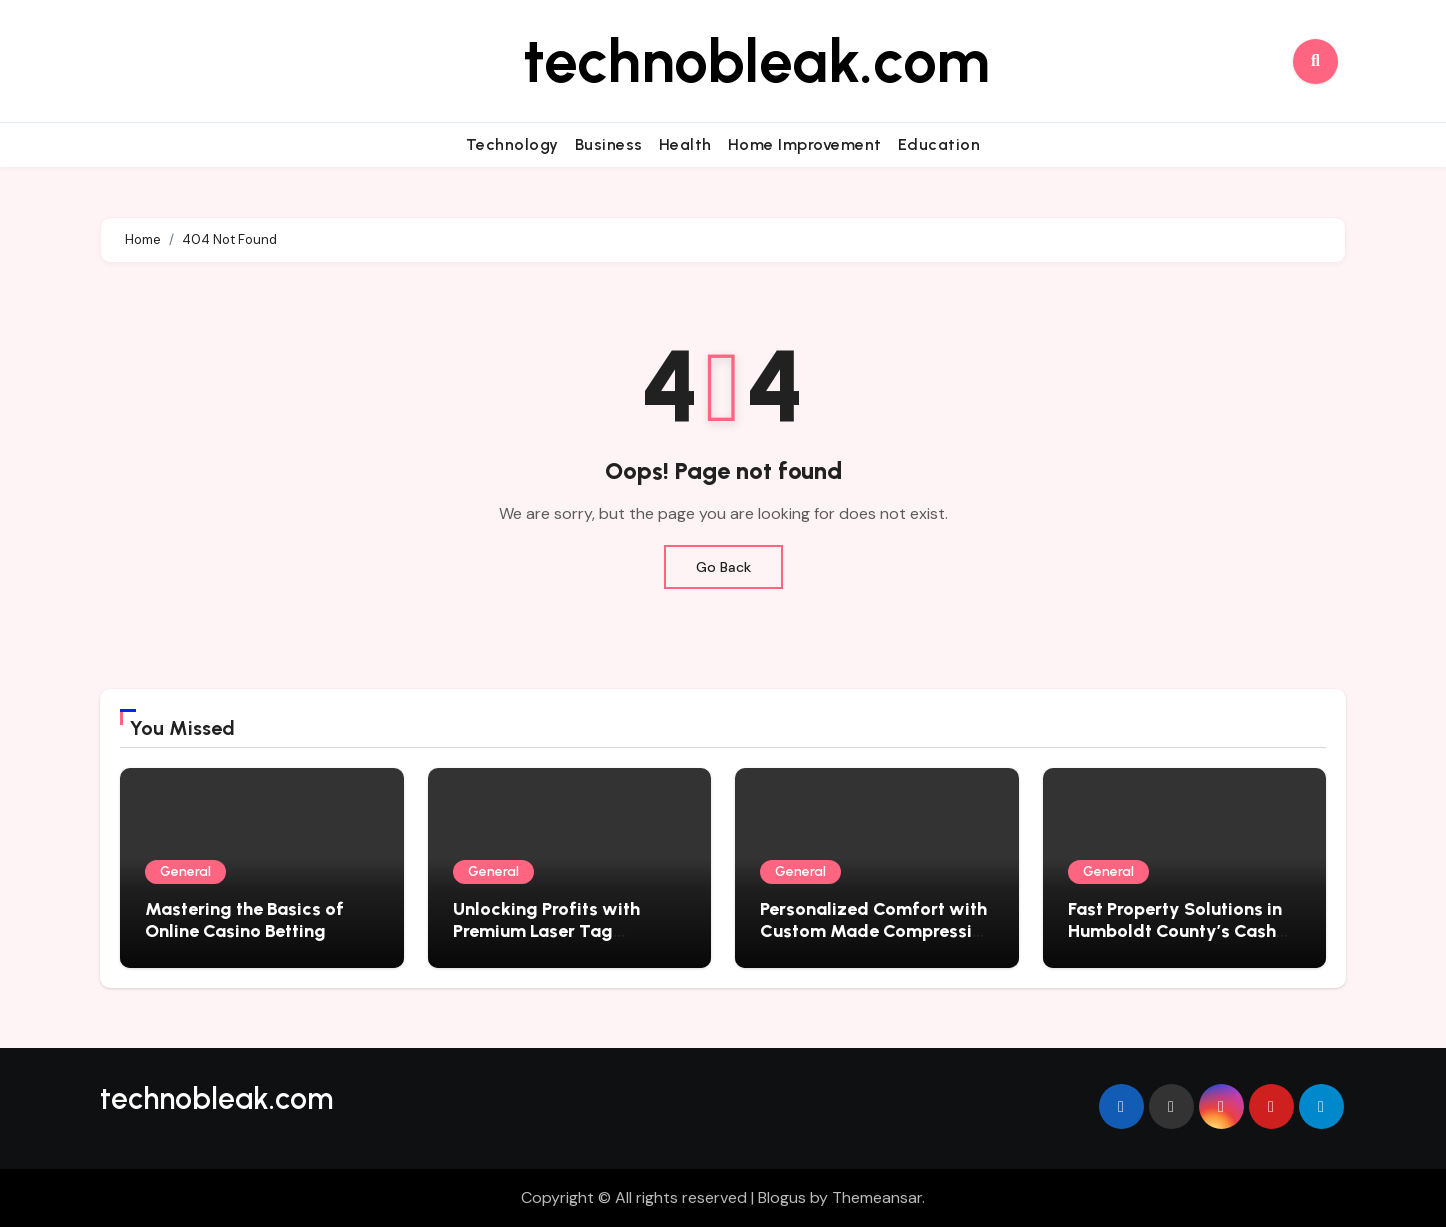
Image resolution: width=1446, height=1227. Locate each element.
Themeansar (877, 1197)
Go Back (723, 567)
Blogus (782, 1197)
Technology (512, 144)
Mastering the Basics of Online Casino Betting (244, 920)
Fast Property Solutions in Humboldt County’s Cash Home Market (1175, 930)
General (185, 871)
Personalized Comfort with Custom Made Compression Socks (876, 930)
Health (685, 144)
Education (939, 144)
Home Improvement (805, 144)
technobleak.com (756, 61)
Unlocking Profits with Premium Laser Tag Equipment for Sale (546, 930)
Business (609, 144)
